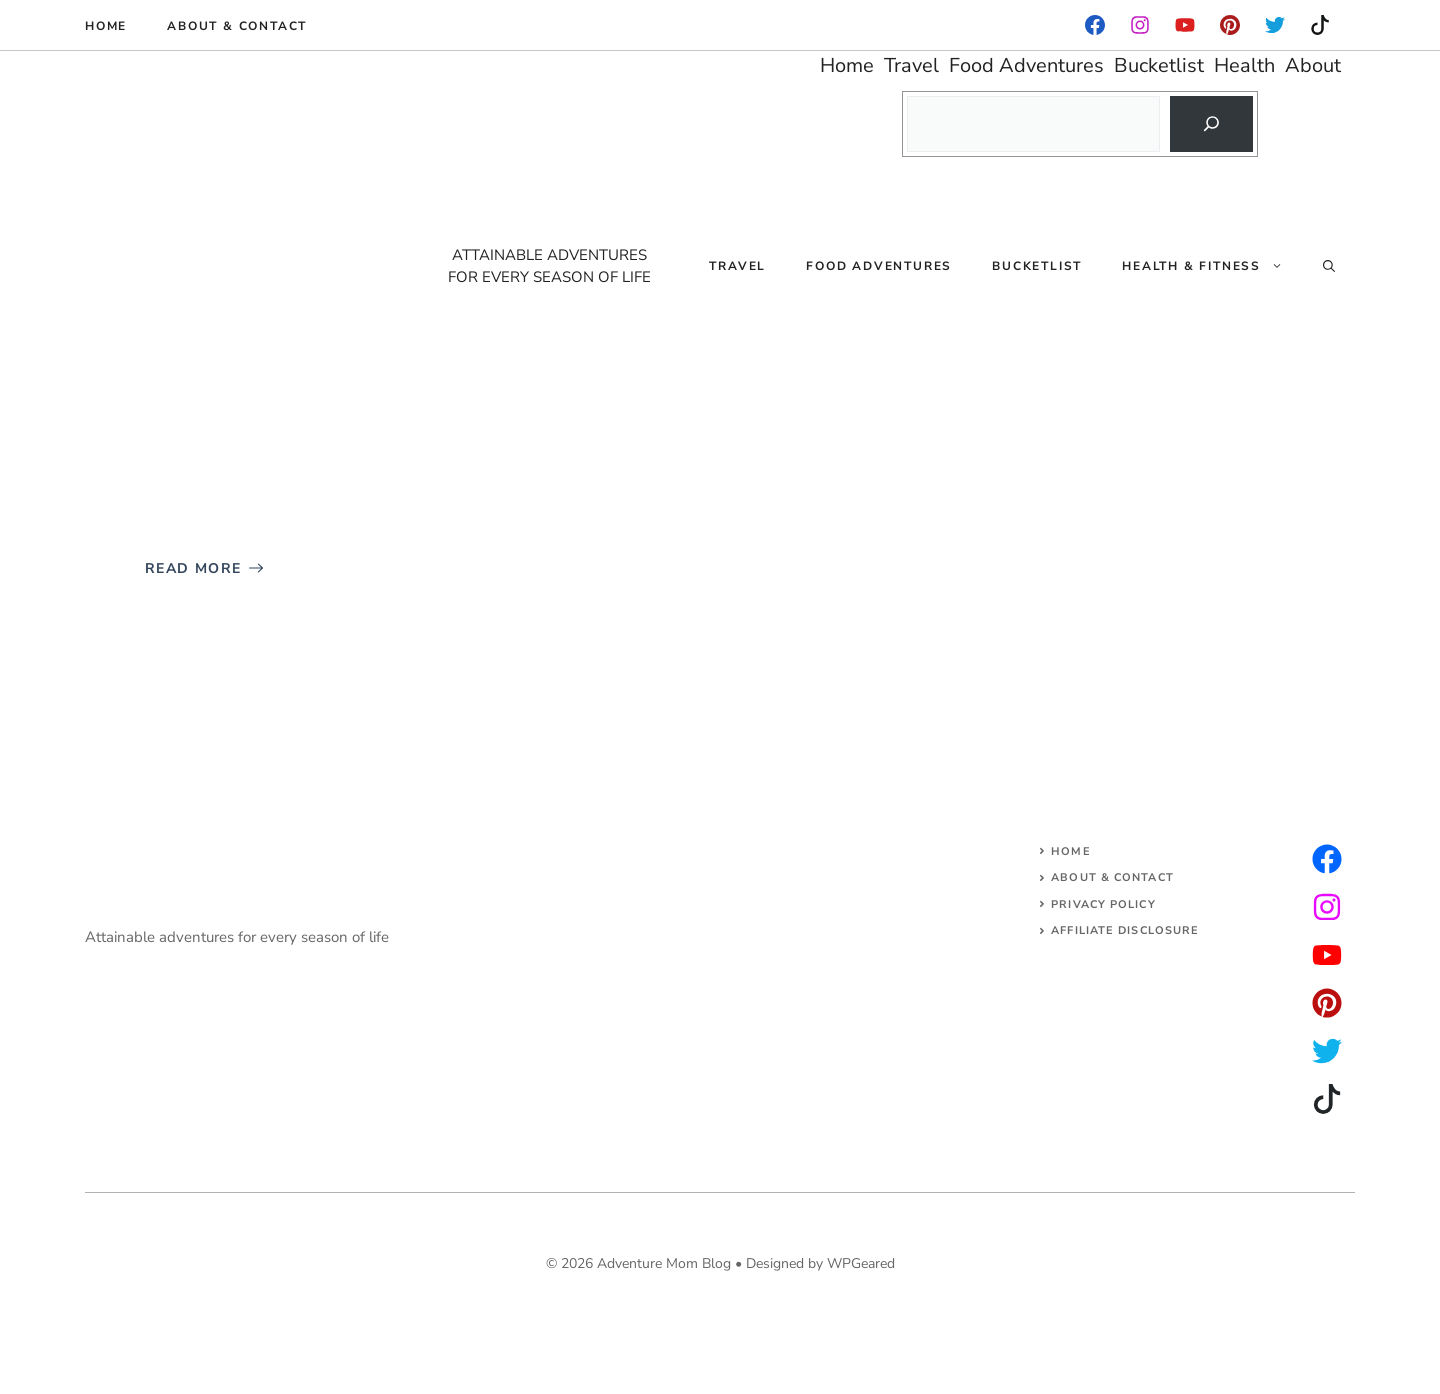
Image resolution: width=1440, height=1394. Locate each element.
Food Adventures (879, 266)
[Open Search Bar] (1329, 266)
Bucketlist (1037, 266)
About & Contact (237, 26)
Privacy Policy (1103, 904)
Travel (737, 266)
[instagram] (1230, 25)
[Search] (1211, 124)
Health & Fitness (1212, 266)
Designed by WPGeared (820, 1263)
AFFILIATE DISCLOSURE (1125, 930)
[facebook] (1095, 25)
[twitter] (1327, 907)
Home (106, 26)
